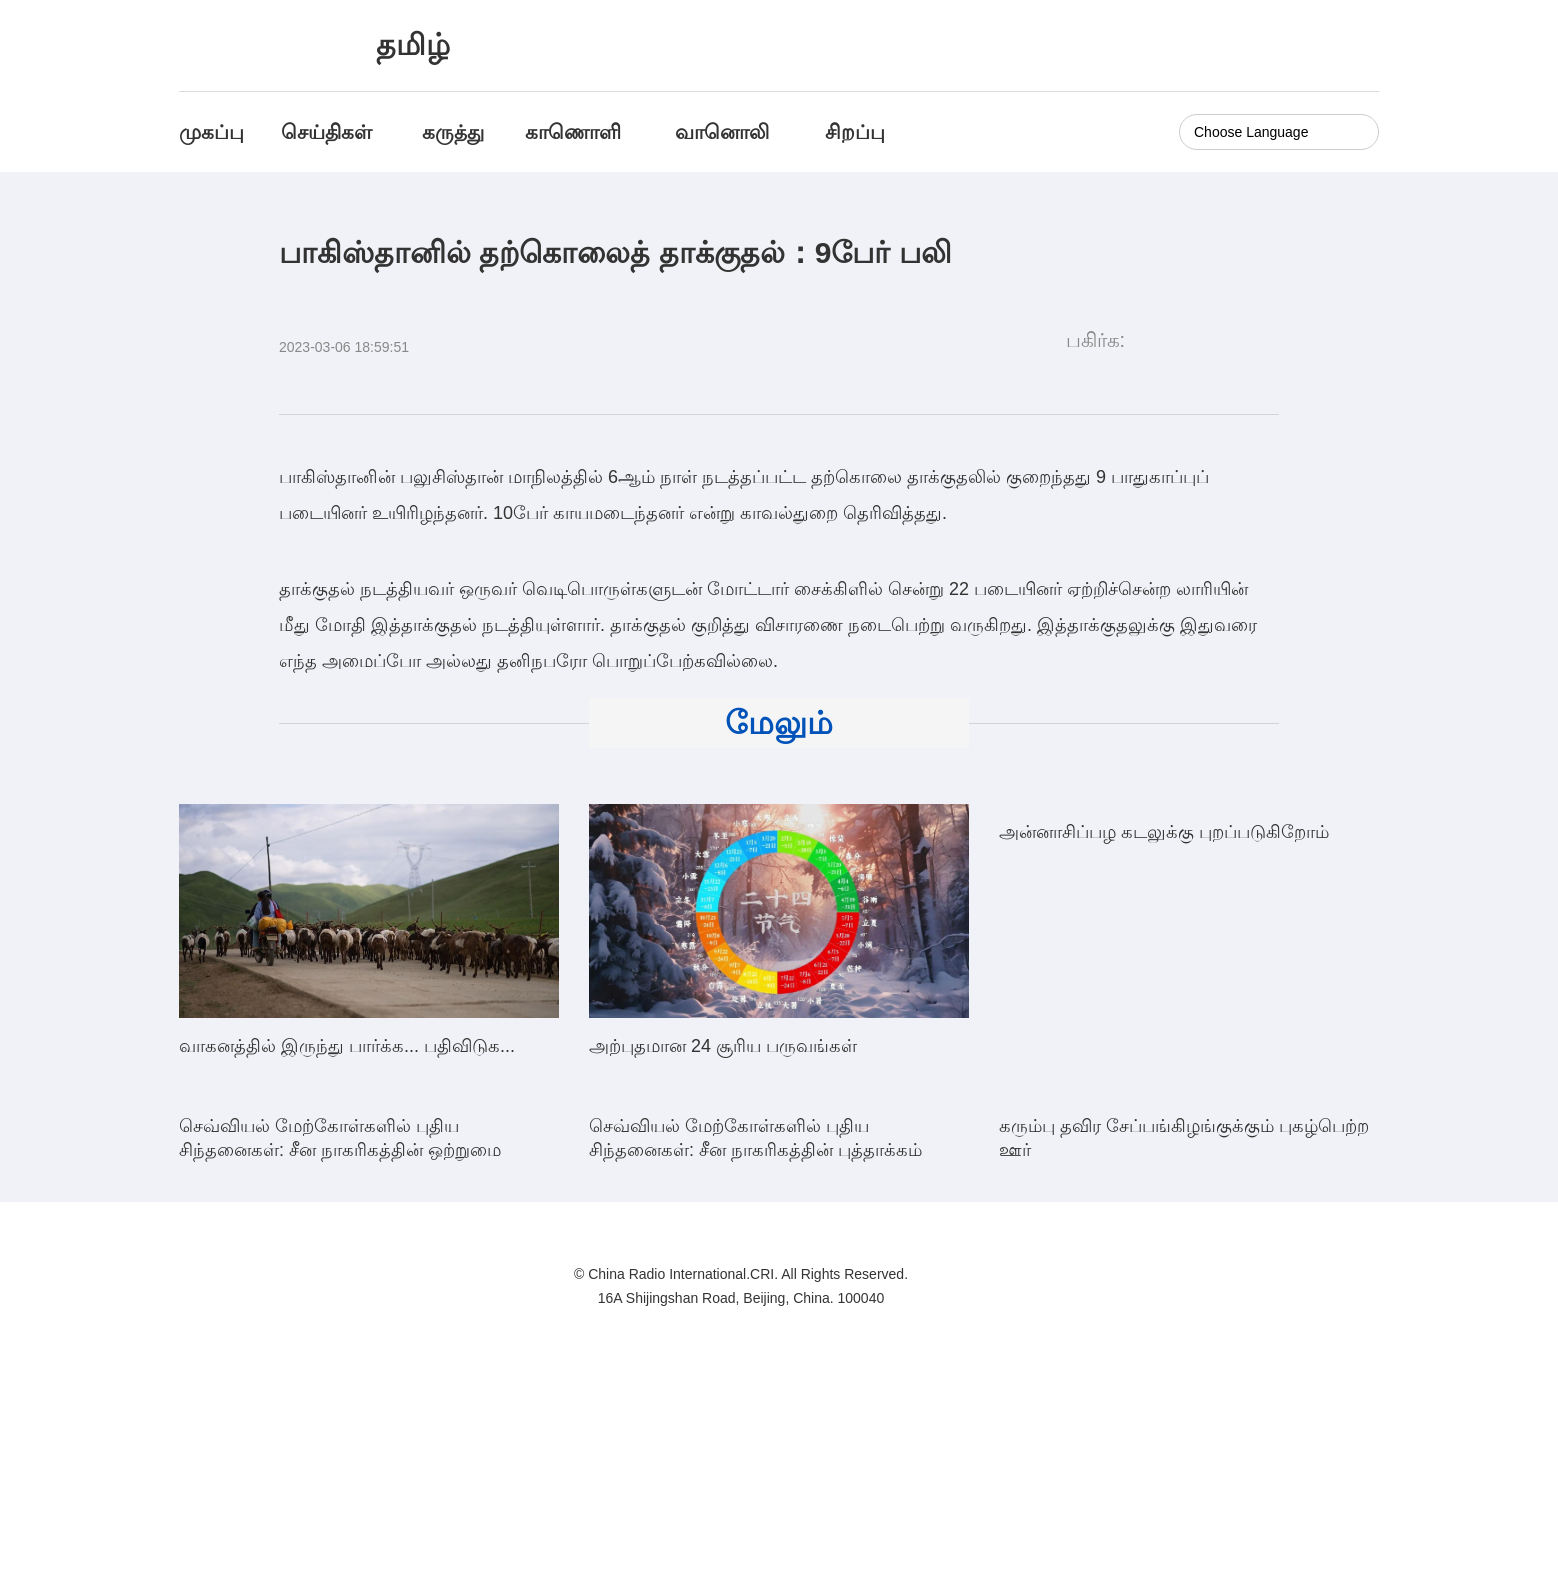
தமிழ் (413, 44)
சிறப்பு (855, 132)
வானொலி (722, 132)
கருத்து (453, 132)
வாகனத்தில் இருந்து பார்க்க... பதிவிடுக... (347, 1046)
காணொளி (576, 132)
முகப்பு (211, 132)
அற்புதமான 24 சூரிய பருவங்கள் (723, 1046)
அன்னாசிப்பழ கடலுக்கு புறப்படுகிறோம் (1164, 1046)
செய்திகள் (326, 132)
